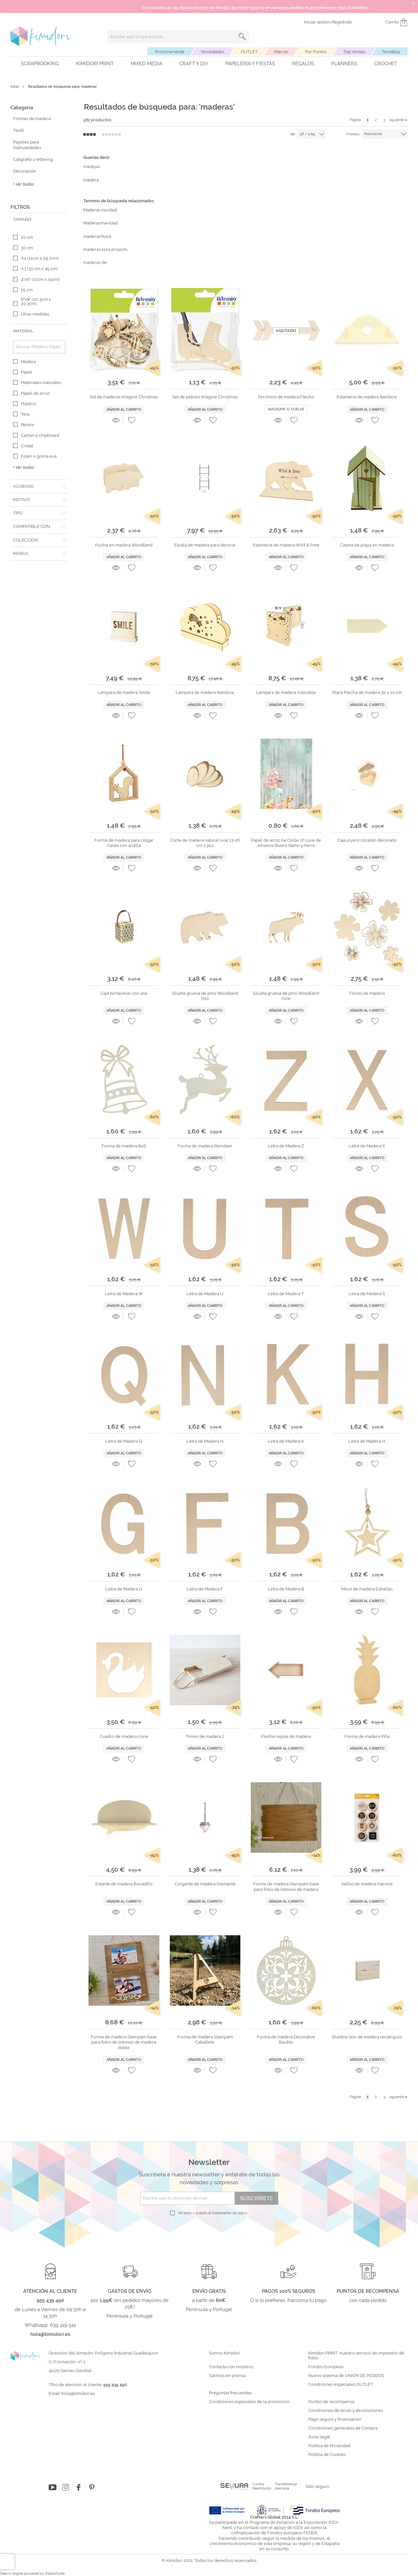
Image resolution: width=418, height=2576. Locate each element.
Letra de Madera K (286, 1441)
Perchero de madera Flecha (286, 396)
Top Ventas (354, 51)
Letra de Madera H (366, 1441)
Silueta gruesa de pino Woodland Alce (286, 996)
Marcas (281, 51)
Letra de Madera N (204, 1441)
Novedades (212, 51)
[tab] (39, 219)
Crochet (385, 64)
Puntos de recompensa (331, 2402)
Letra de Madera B (286, 1589)
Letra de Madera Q (123, 1441)
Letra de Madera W (124, 1293)
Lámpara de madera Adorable (286, 692)
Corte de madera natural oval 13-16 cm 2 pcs (205, 843)
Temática (391, 51)
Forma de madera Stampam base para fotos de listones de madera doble (124, 2042)
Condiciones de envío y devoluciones (345, 2410)
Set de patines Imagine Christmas (205, 396)
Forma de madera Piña (367, 1736)
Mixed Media (146, 64)
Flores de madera (367, 993)
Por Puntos (316, 51)
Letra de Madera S (367, 1293)
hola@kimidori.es (78, 2393)
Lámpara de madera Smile (124, 692)
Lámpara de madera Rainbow (205, 692)
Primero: (353, 134)
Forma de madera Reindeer (205, 1145)
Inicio (15, 86)
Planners (344, 64)
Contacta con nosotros (231, 2367)
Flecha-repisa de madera (286, 1736)
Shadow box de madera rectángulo (367, 2036)
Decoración (24, 171)
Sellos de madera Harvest (367, 1883)
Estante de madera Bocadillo (124, 1883)
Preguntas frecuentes (230, 2393)
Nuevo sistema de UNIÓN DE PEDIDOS (346, 2375)
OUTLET (249, 51)
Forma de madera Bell (124, 1145)
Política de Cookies (327, 2454)
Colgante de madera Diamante (205, 1883)
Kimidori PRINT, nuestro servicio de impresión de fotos (356, 2355)
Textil (18, 130)
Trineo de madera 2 (205, 1736)
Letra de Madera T (286, 1293)
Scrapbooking (40, 64)
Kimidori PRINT (95, 64)
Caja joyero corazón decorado (367, 840)
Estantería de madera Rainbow (367, 396)
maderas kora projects (105, 249)
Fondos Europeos (326, 2367)
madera (91, 179)
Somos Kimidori (224, 2353)
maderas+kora (97, 236)
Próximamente (170, 51)
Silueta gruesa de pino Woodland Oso (205, 996)
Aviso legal (319, 2437)
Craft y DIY (193, 64)
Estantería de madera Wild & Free (286, 545)
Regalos (303, 64)
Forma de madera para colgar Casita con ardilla (123, 843)
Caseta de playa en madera (367, 545)
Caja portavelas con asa (124, 993)
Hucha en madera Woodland (124, 545)
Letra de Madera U (204, 1293)
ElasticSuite (55, 2573)
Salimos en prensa (227, 2375)
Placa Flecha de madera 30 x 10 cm (367, 692)
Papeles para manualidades (27, 145)
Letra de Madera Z (286, 1145)
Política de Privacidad (329, 2446)
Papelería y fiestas (250, 64)
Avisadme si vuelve (286, 409)
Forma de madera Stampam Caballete (205, 2039)
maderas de (95, 262)
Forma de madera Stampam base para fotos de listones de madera (286, 1886)
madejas (91, 166)
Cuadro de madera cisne (124, 1736)
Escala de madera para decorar (205, 545)
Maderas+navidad (100, 223)
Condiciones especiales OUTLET (340, 2384)
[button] (131, 420)
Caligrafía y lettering (33, 159)
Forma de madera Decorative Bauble (286, 2039)
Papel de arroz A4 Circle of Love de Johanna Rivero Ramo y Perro (286, 843)
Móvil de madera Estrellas (367, 1589)
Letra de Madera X (367, 1145)
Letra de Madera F (205, 1589)
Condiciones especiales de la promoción (250, 2402)
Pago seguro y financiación (335, 2419)
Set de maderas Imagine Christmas (123, 396)
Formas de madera (32, 118)
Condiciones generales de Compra (343, 2428)
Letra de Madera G (123, 1589)
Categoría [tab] (21, 108)
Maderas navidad (100, 209)
